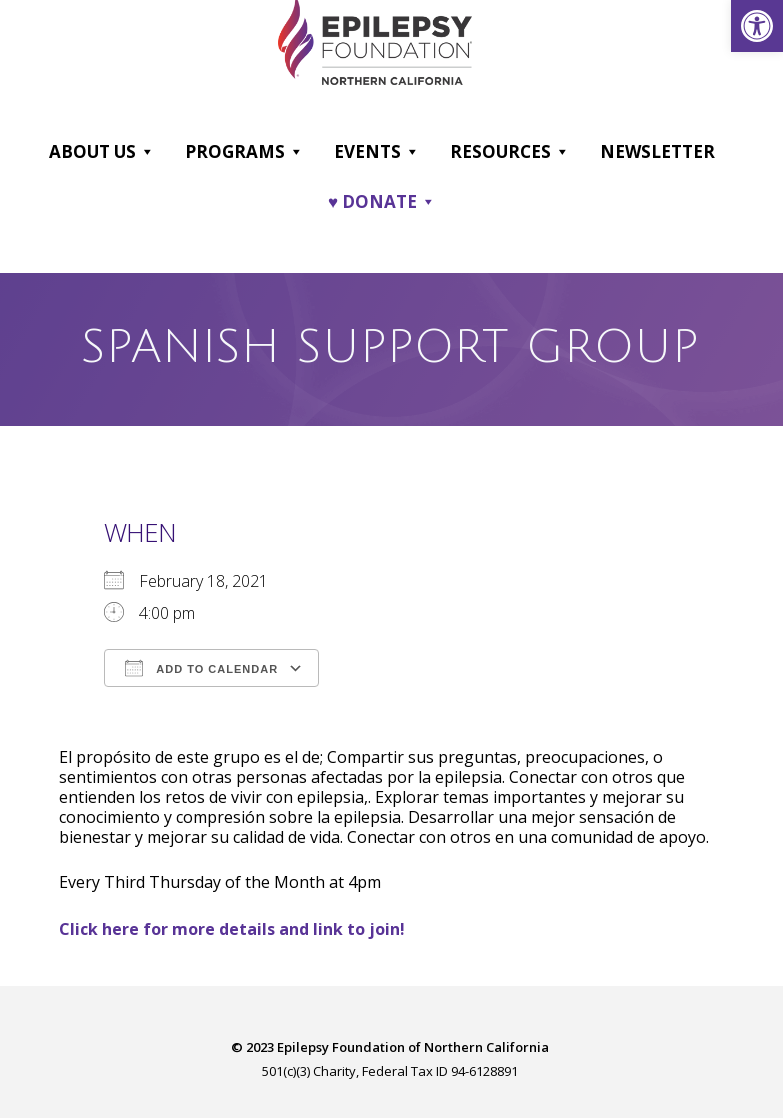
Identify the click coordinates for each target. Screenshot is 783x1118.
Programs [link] (244, 151)
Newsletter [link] (657, 150)
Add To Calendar (201, 666)
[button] (146, 151)
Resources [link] (510, 151)
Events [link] (377, 151)
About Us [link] (102, 151)
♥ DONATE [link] (382, 201)
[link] (757, 26)
